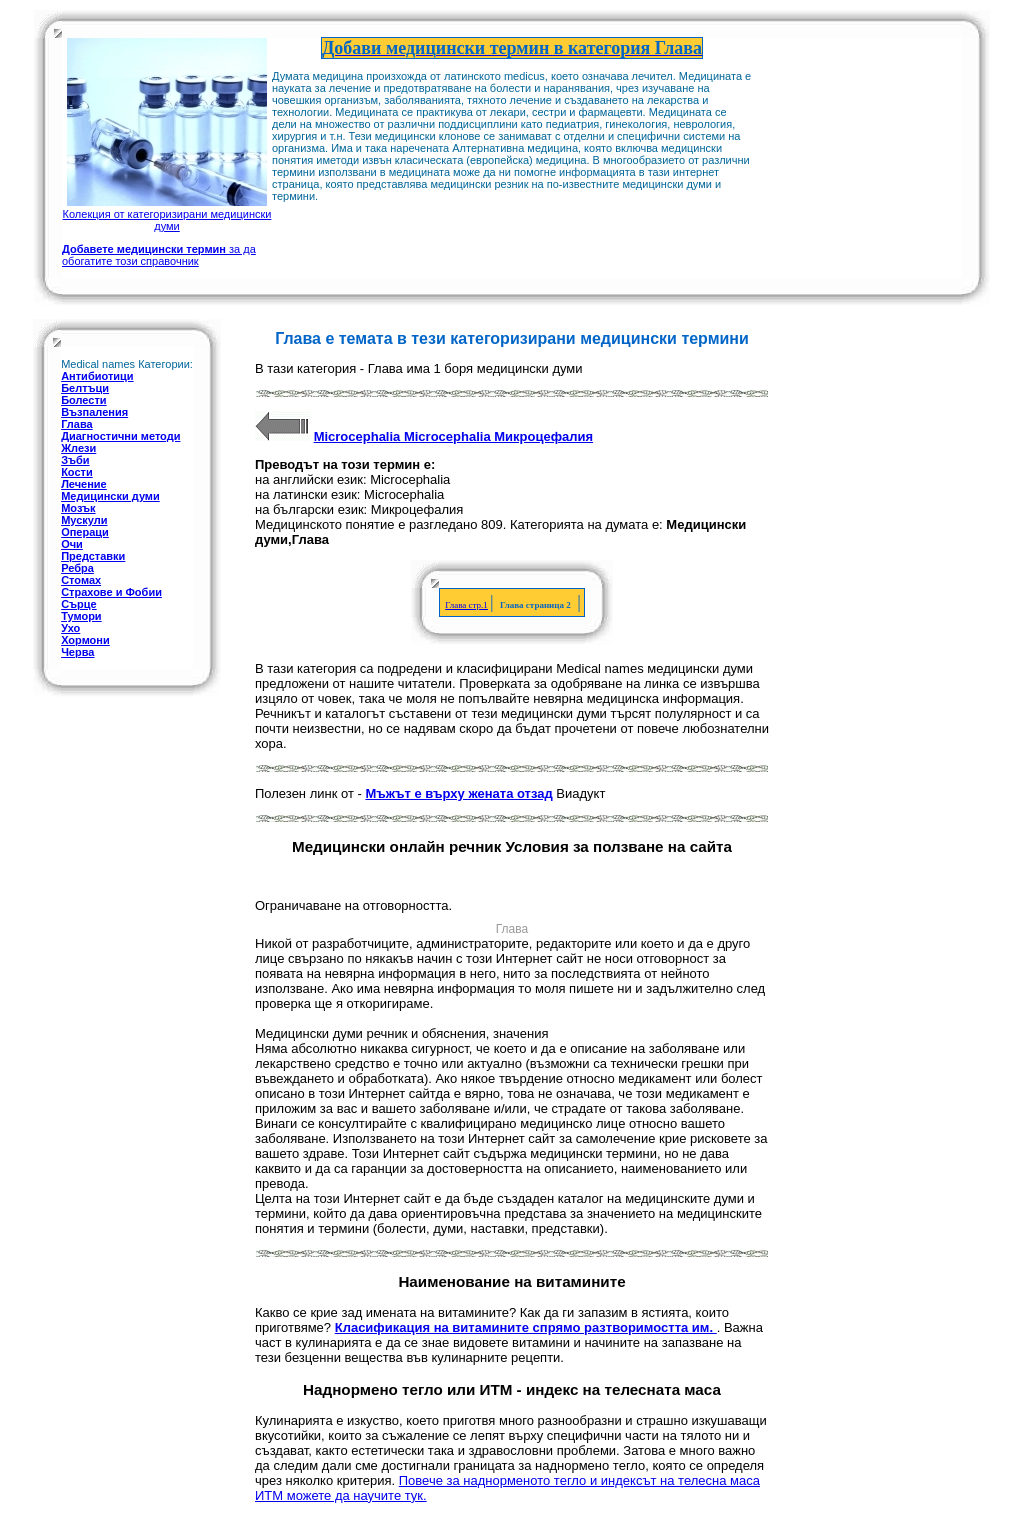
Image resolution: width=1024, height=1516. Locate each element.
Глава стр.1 (466, 605)
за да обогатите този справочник (159, 255)
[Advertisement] (852, 138)
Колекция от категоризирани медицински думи (167, 214)
